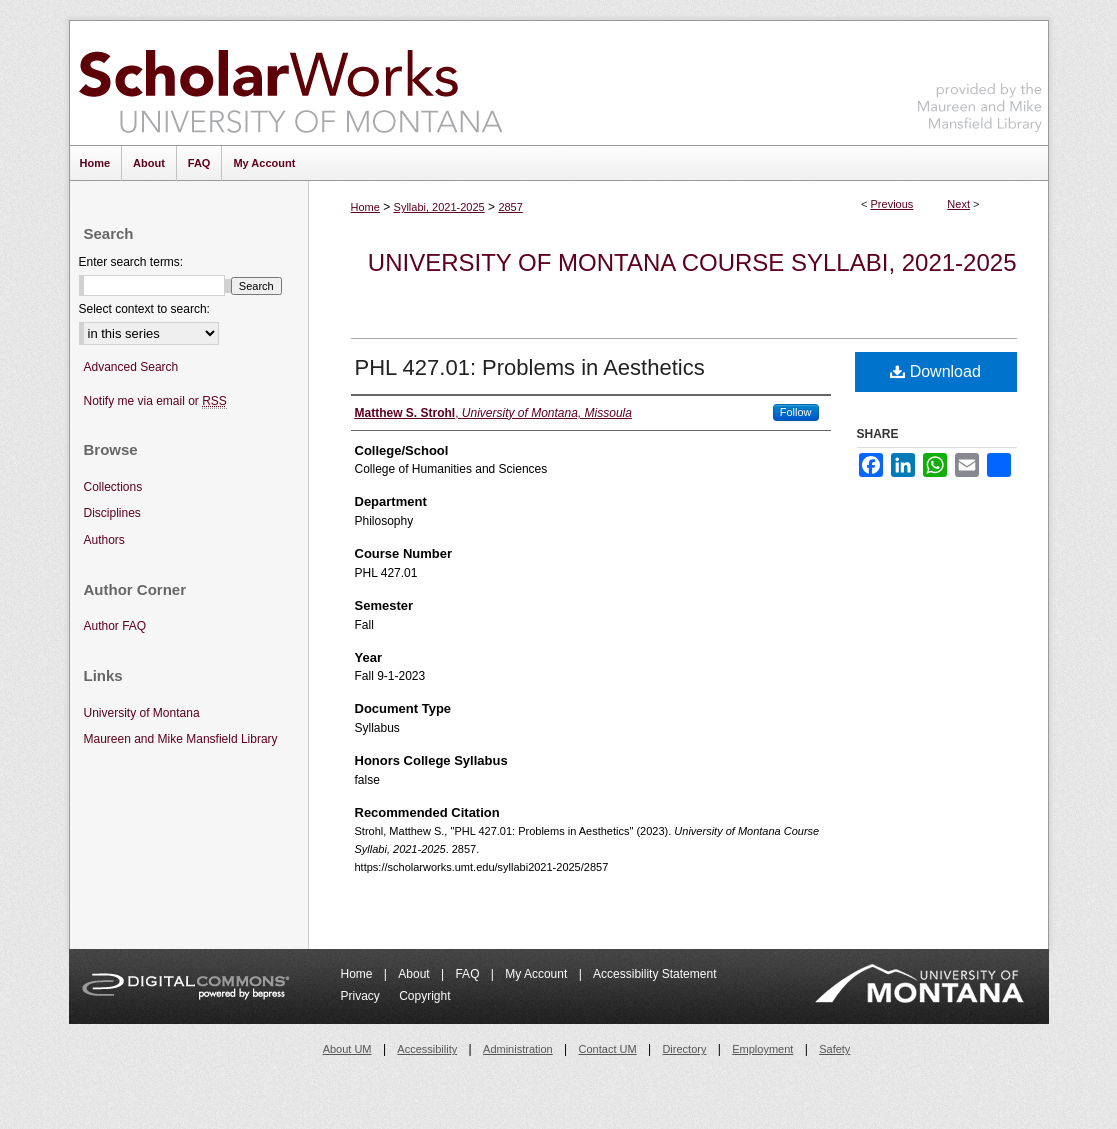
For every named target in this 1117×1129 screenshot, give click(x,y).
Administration (518, 1049)
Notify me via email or (155, 401)
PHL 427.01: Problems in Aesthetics (530, 367)
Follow (796, 412)
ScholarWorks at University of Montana (290, 83)
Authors (104, 540)
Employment (762, 1049)
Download (935, 371)
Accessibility (427, 1049)
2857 (510, 207)
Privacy (362, 996)
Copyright (424, 996)
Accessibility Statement (654, 974)
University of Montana (142, 713)
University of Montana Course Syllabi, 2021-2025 (692, 262)
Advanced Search (131, 367)
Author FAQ (115, 626)
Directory (684, 1049)
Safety (834, 1049)
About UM (347, 1049)
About (415, 974)
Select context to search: (144, 309)
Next (958, 204)
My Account (537, 974)
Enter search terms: (131, 262)
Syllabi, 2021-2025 (439, 207)
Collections (113, 487)
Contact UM (608, 1049)
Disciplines (112, 513)
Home (365, 207)
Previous (892, 204)
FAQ (468, 974)
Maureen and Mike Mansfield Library (980, 79)
